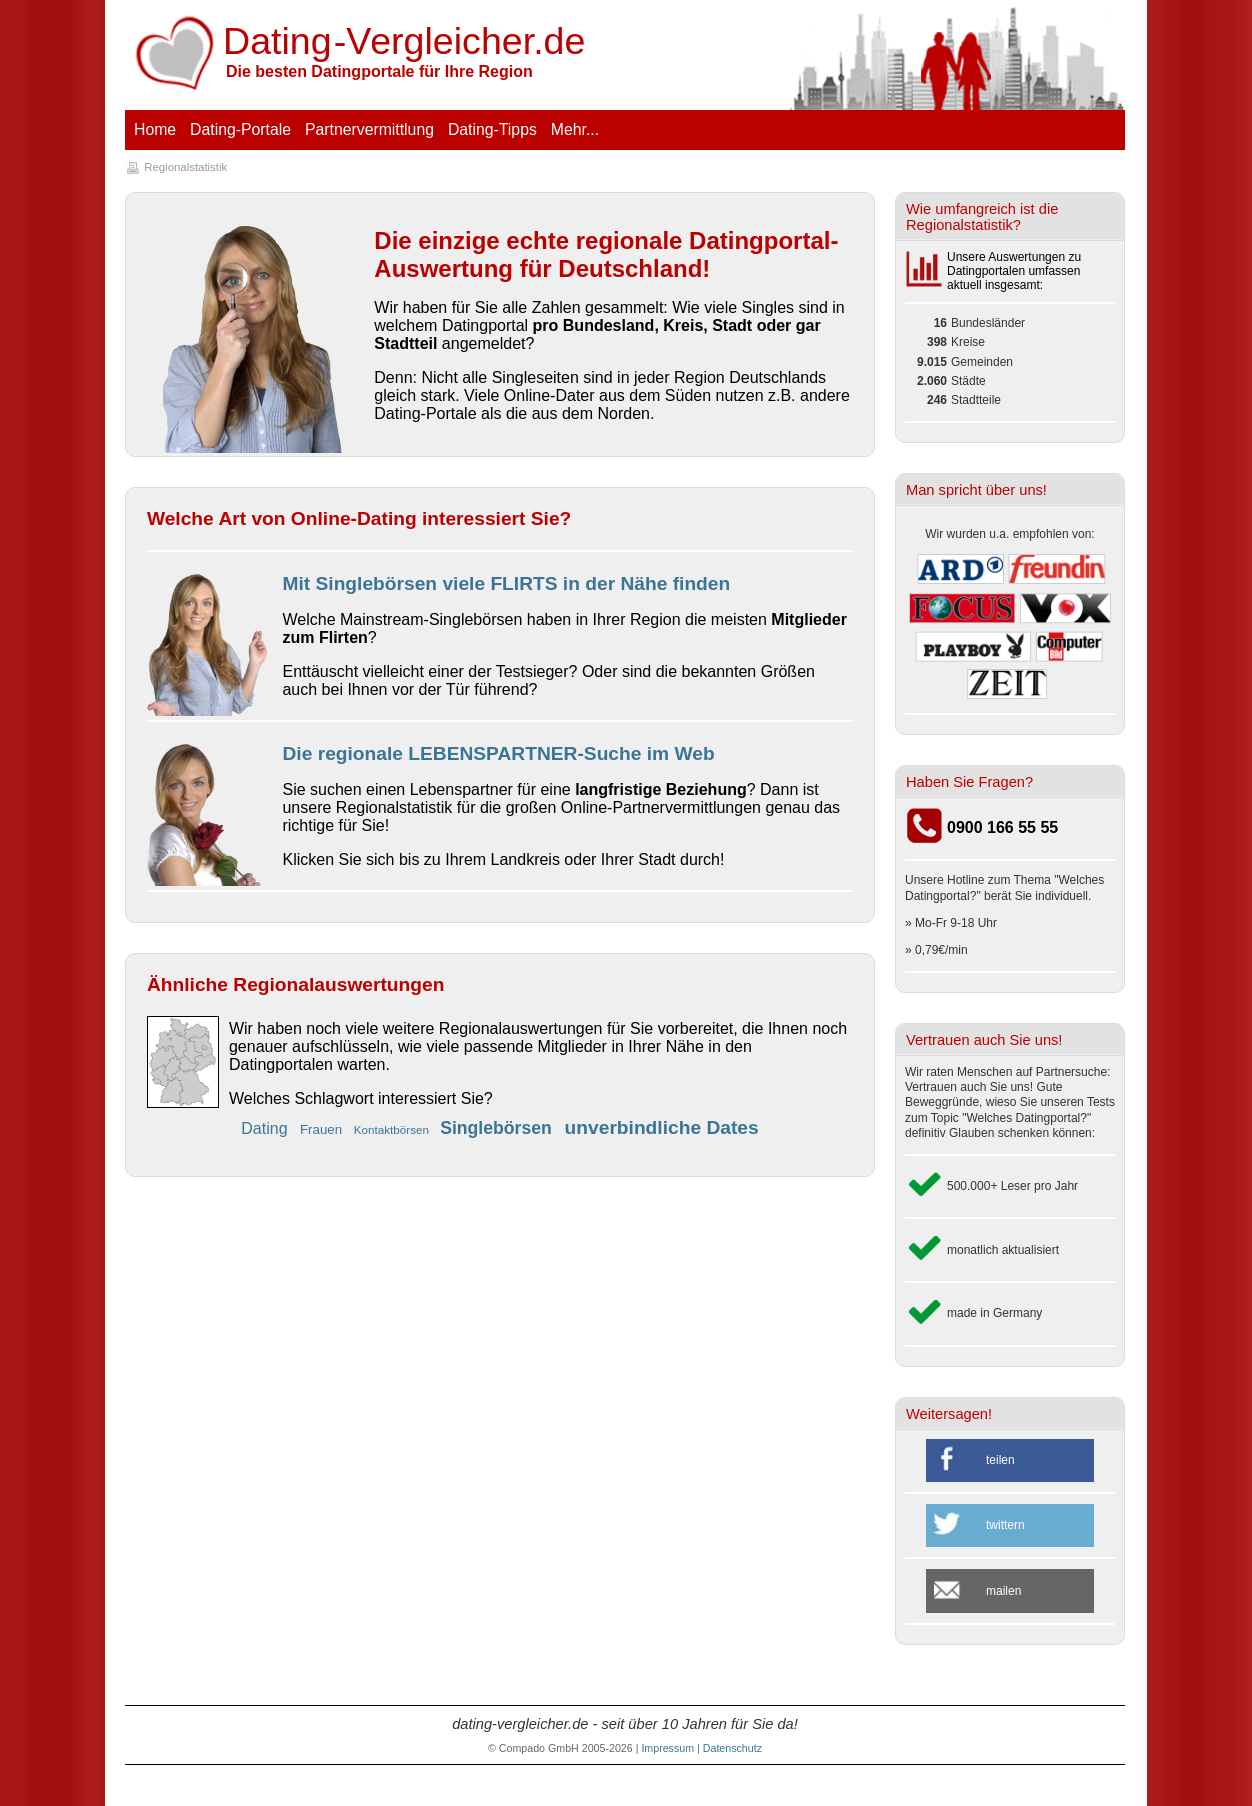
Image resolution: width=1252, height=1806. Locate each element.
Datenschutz (732, 1748)
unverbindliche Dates (662, 1127)
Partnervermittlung (369, 129)
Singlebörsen (498, 1128)
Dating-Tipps (492, 129)
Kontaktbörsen (393, 1129)
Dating (266, 1128)
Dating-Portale (240, 129)
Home (155, 129)
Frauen (323, 1129)
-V (405, 41)
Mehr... (575, 129)
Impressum (667, 1748)
